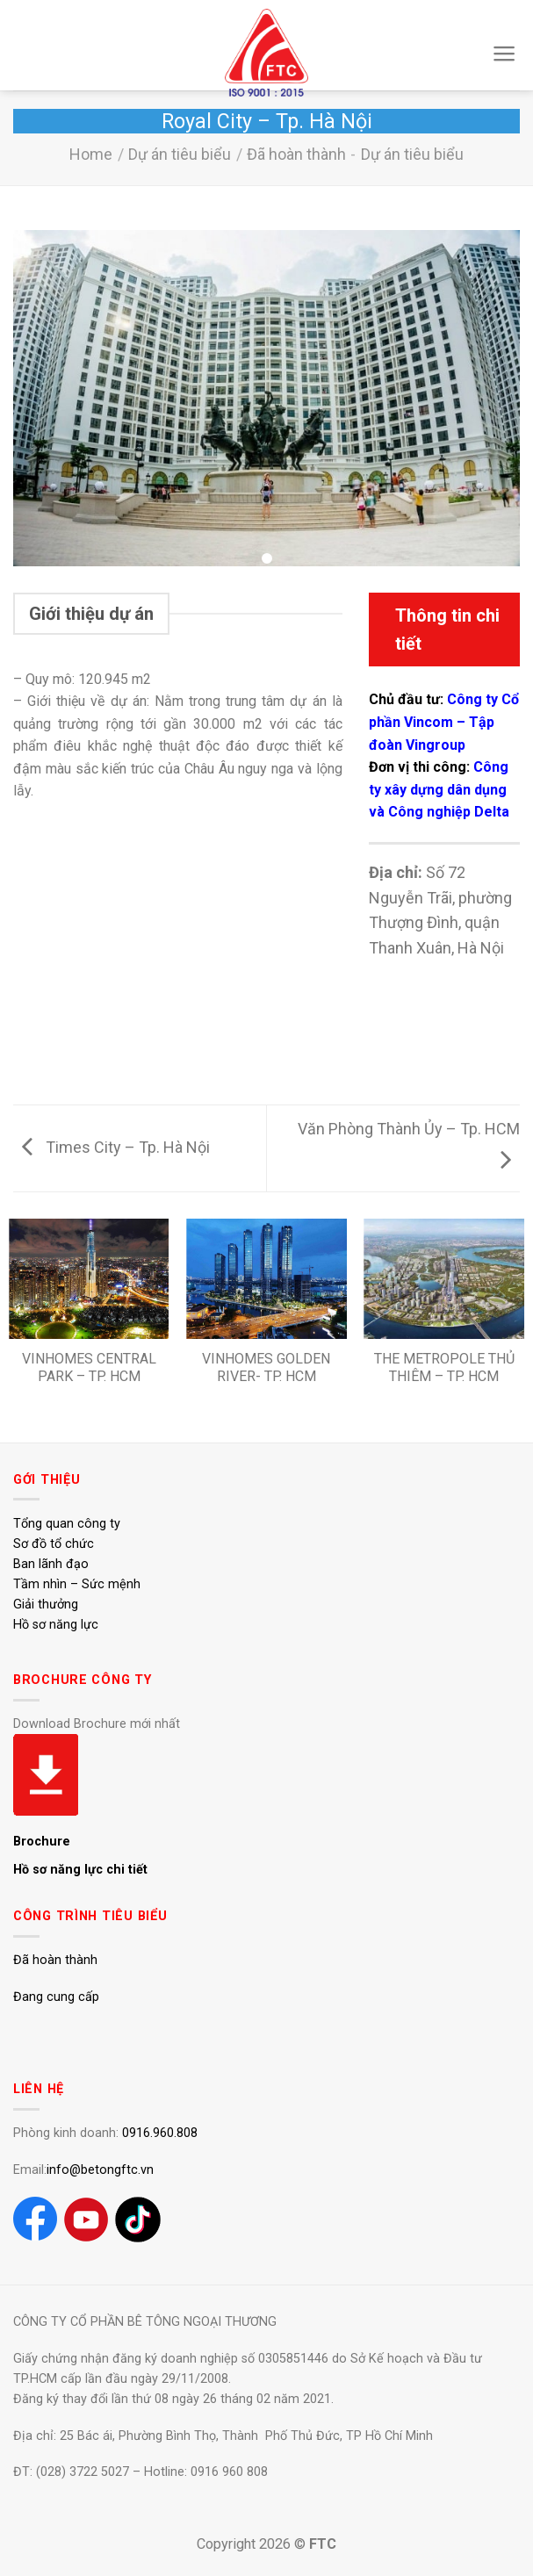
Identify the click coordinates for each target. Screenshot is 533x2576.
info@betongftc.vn (100, 2169)
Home (90, 154)
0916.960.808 (160, 2133)
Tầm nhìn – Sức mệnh (76, 1584)
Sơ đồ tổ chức (53, 1543)
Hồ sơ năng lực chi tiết (80, 1869)
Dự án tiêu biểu (179, 154)
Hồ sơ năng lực (55, 1624)
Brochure (41, 1841)
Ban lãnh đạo (51, 1564)
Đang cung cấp (56, 1997)
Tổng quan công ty (66, 1523)
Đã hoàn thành (296, 154)
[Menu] (504, 53)
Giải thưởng (45, 1604)
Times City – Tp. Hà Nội (116, 1147)
